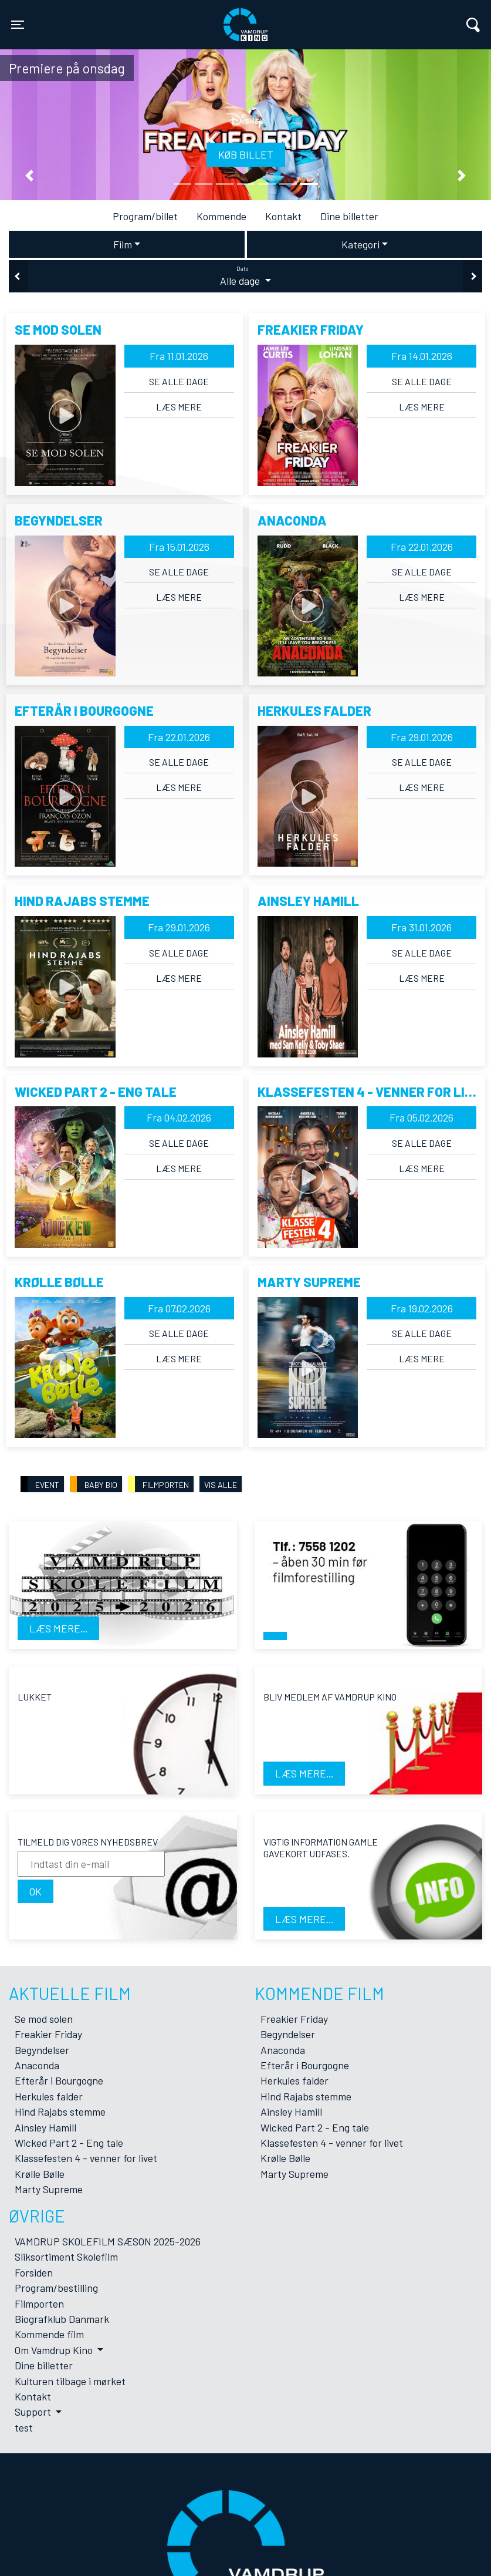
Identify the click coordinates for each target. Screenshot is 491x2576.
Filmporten (39, 2303)
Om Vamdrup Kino (55, 2349)
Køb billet (245, 154)
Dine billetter (349, 216)
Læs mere (179, 406)
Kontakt (283, 216)
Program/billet (145, 216)
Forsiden (34, 2272)
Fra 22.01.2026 (422, 546)
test (24, 2427)
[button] (29, 175)
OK (35, 1891)
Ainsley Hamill (45, 2127)
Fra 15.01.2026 (179, 546)
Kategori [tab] (360, 244)
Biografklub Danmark (62, 2318)
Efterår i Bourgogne (59, 2080)
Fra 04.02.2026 (179, 1117)
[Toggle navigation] (17, 24)
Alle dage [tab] (245, 275)
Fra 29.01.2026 (422, 736)
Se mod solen (44, 2018)
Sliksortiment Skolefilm (66, 2256)
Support (34, 2411)
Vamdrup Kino (136, 17)
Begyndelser (42, 2049)
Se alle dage (179, 381)
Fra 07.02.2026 (179, 1308)
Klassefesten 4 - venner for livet (86, 2157)
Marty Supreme (49, 2189)
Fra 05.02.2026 (421, 1117)
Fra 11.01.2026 (179, 355)
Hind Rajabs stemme (60, 2111)
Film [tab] (122, 244)
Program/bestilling (56, 2287)
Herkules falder (49, 2096)
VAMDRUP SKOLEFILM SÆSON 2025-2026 (108, 2241)
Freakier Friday (48, 2034)
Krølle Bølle (40, 2173)
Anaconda (37, 2065)
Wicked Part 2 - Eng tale (69, 2142)
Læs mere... (58, 1628)
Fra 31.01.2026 (421, 927)
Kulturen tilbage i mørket (70, 2381)
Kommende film (49, 2334)
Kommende (221, 216)
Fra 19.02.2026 (422, 1308)
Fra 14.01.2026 (421, 355)
